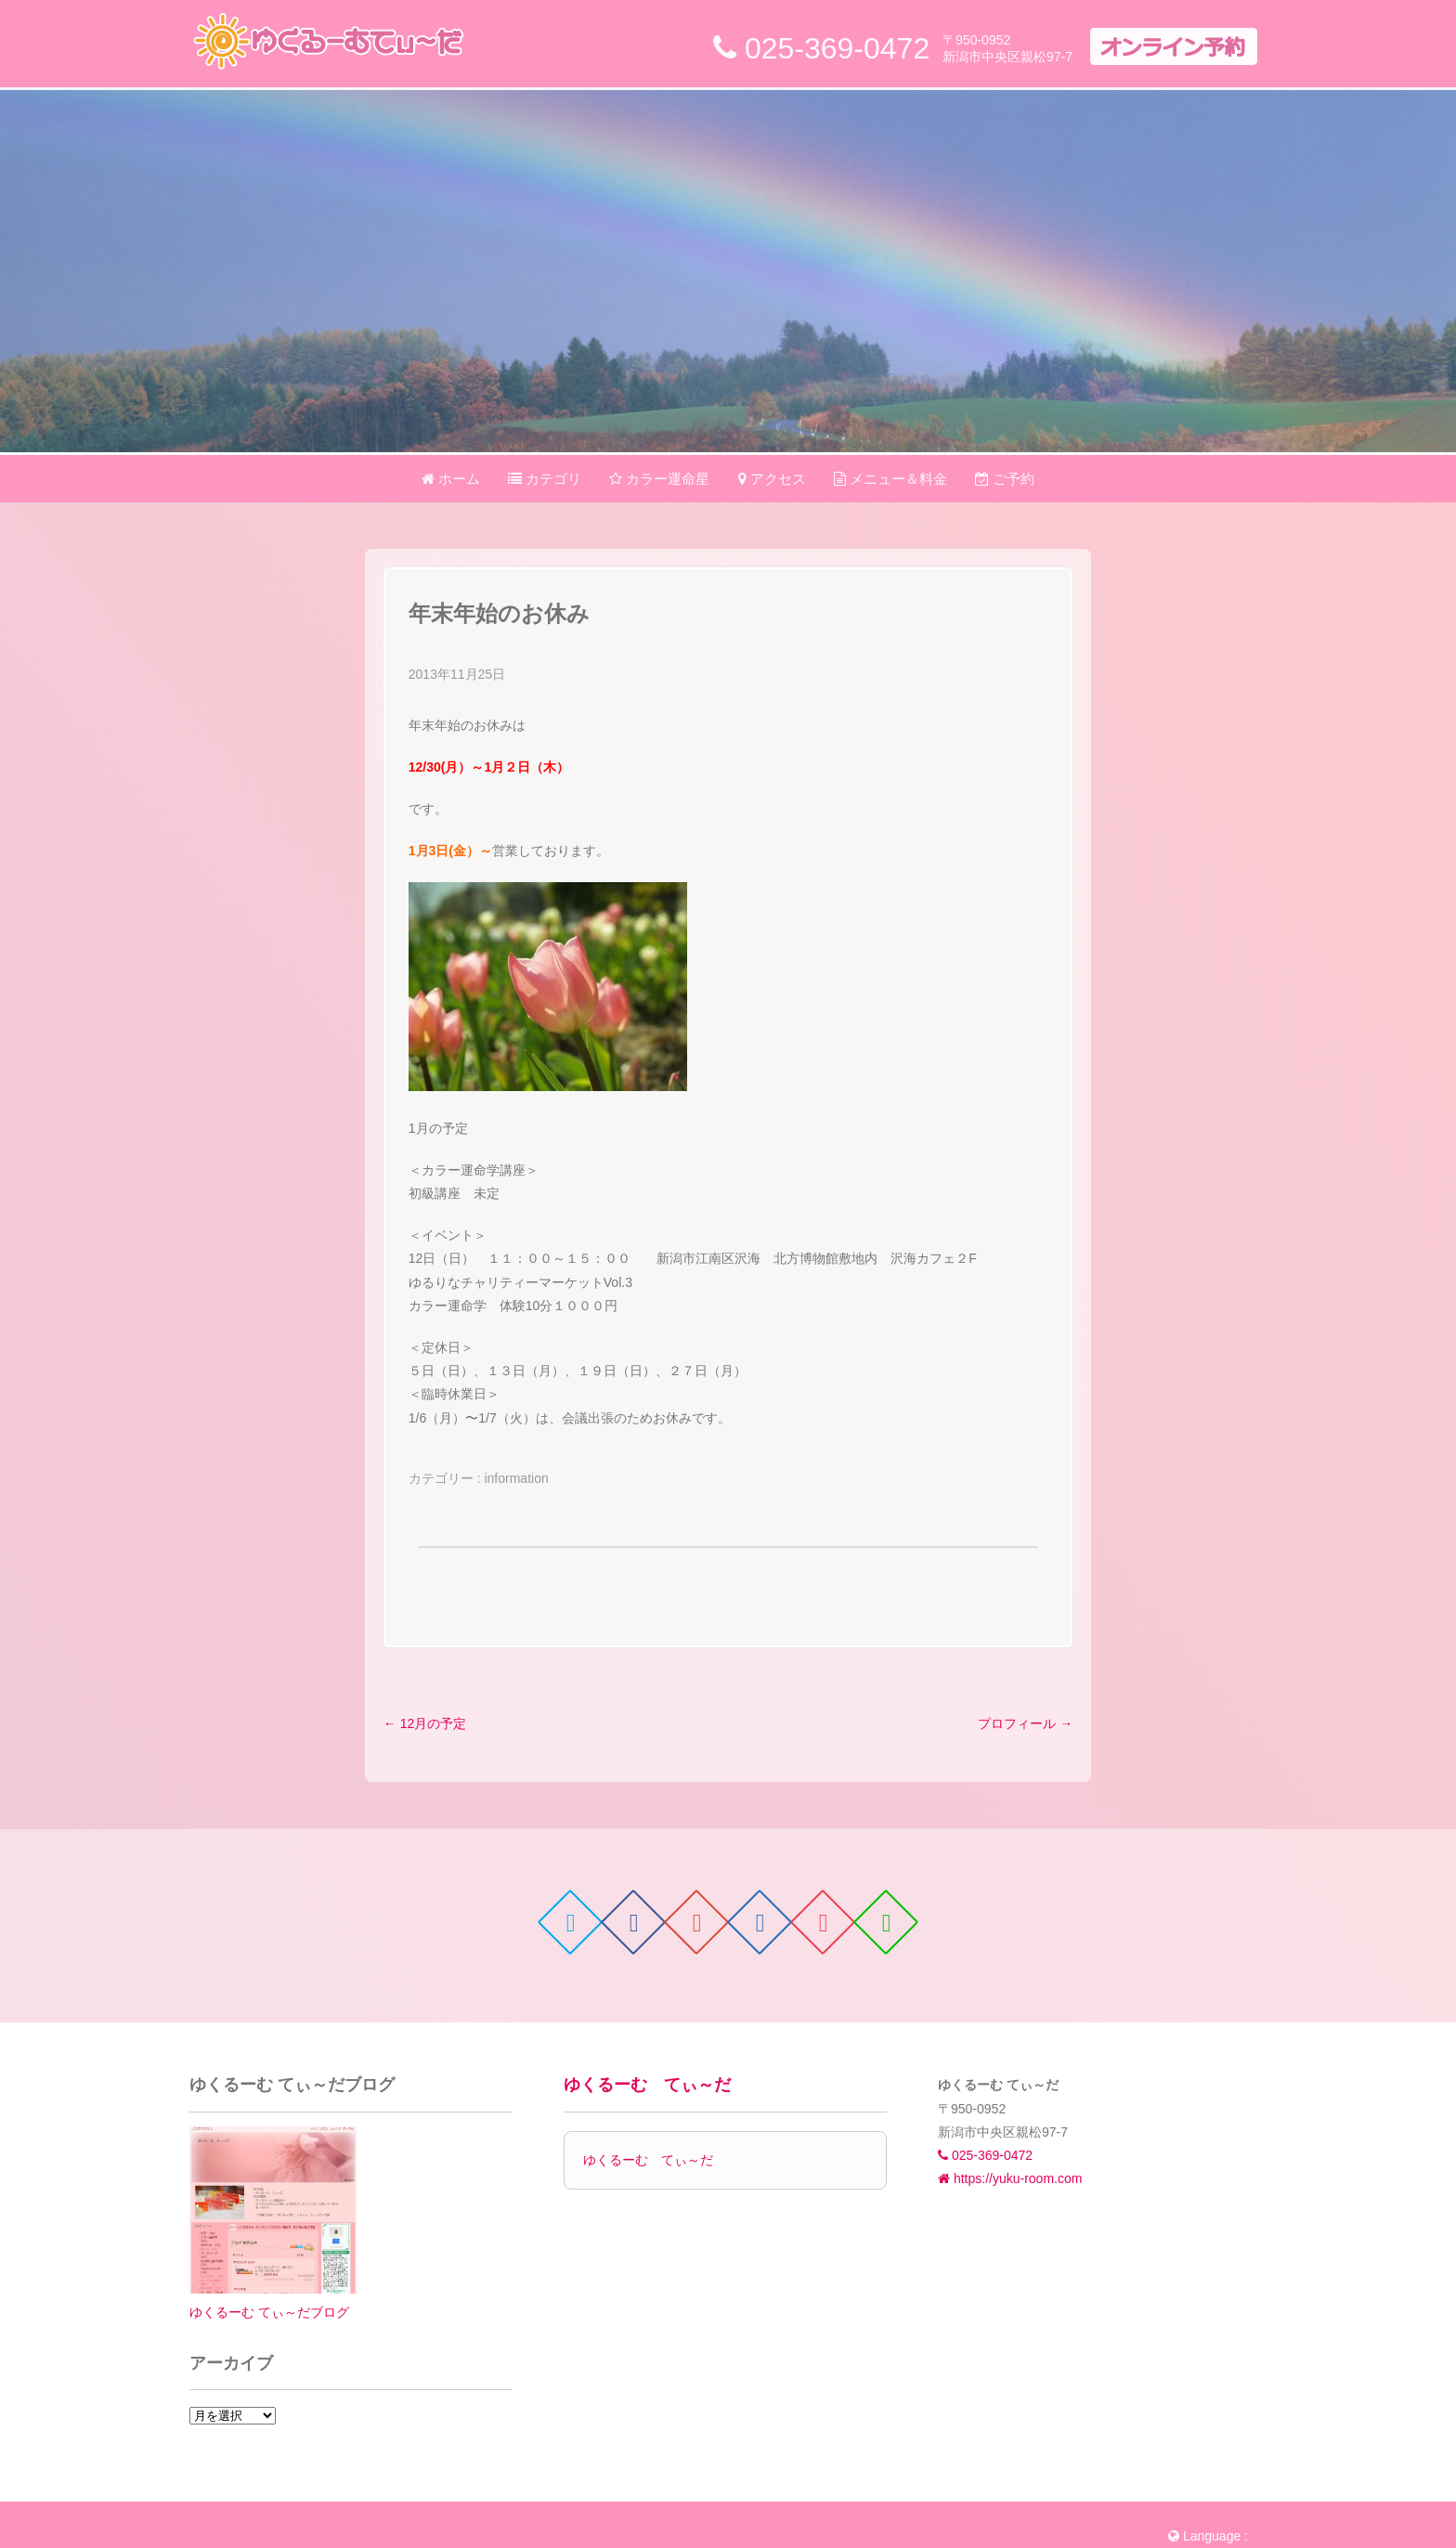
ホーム (451, 479)
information (516, 1478)
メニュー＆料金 (890, 479)
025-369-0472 (985, 2155)
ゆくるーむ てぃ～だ (647, 2084)
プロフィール (1025, 1723)
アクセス (772, 479)
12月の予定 (425, 1723)
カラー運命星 (659, 479)
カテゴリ (544, 479)
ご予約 (1004, 479)
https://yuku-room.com (1010, 2178)
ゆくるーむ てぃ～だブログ (269, 2312)
